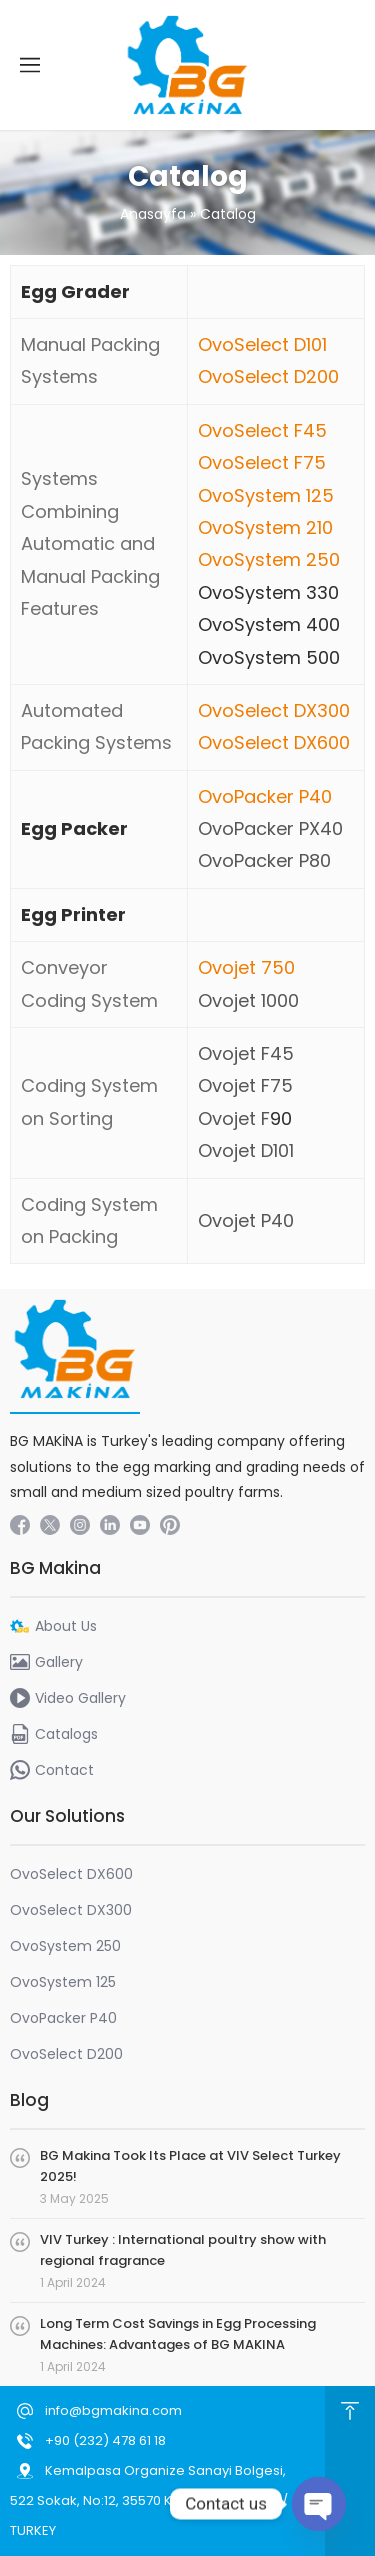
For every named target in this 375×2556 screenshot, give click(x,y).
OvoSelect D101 (262, 344)
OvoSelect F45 (262, 430)
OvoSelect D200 (268, 376)
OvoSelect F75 (262, 462)
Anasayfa (153, 214)
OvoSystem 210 (265, 527)
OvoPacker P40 (265, 796)
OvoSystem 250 (269, 559)
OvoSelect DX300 (274, 710)
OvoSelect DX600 (274, 742)
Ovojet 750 (246, 967)
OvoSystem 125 (266, 495)
